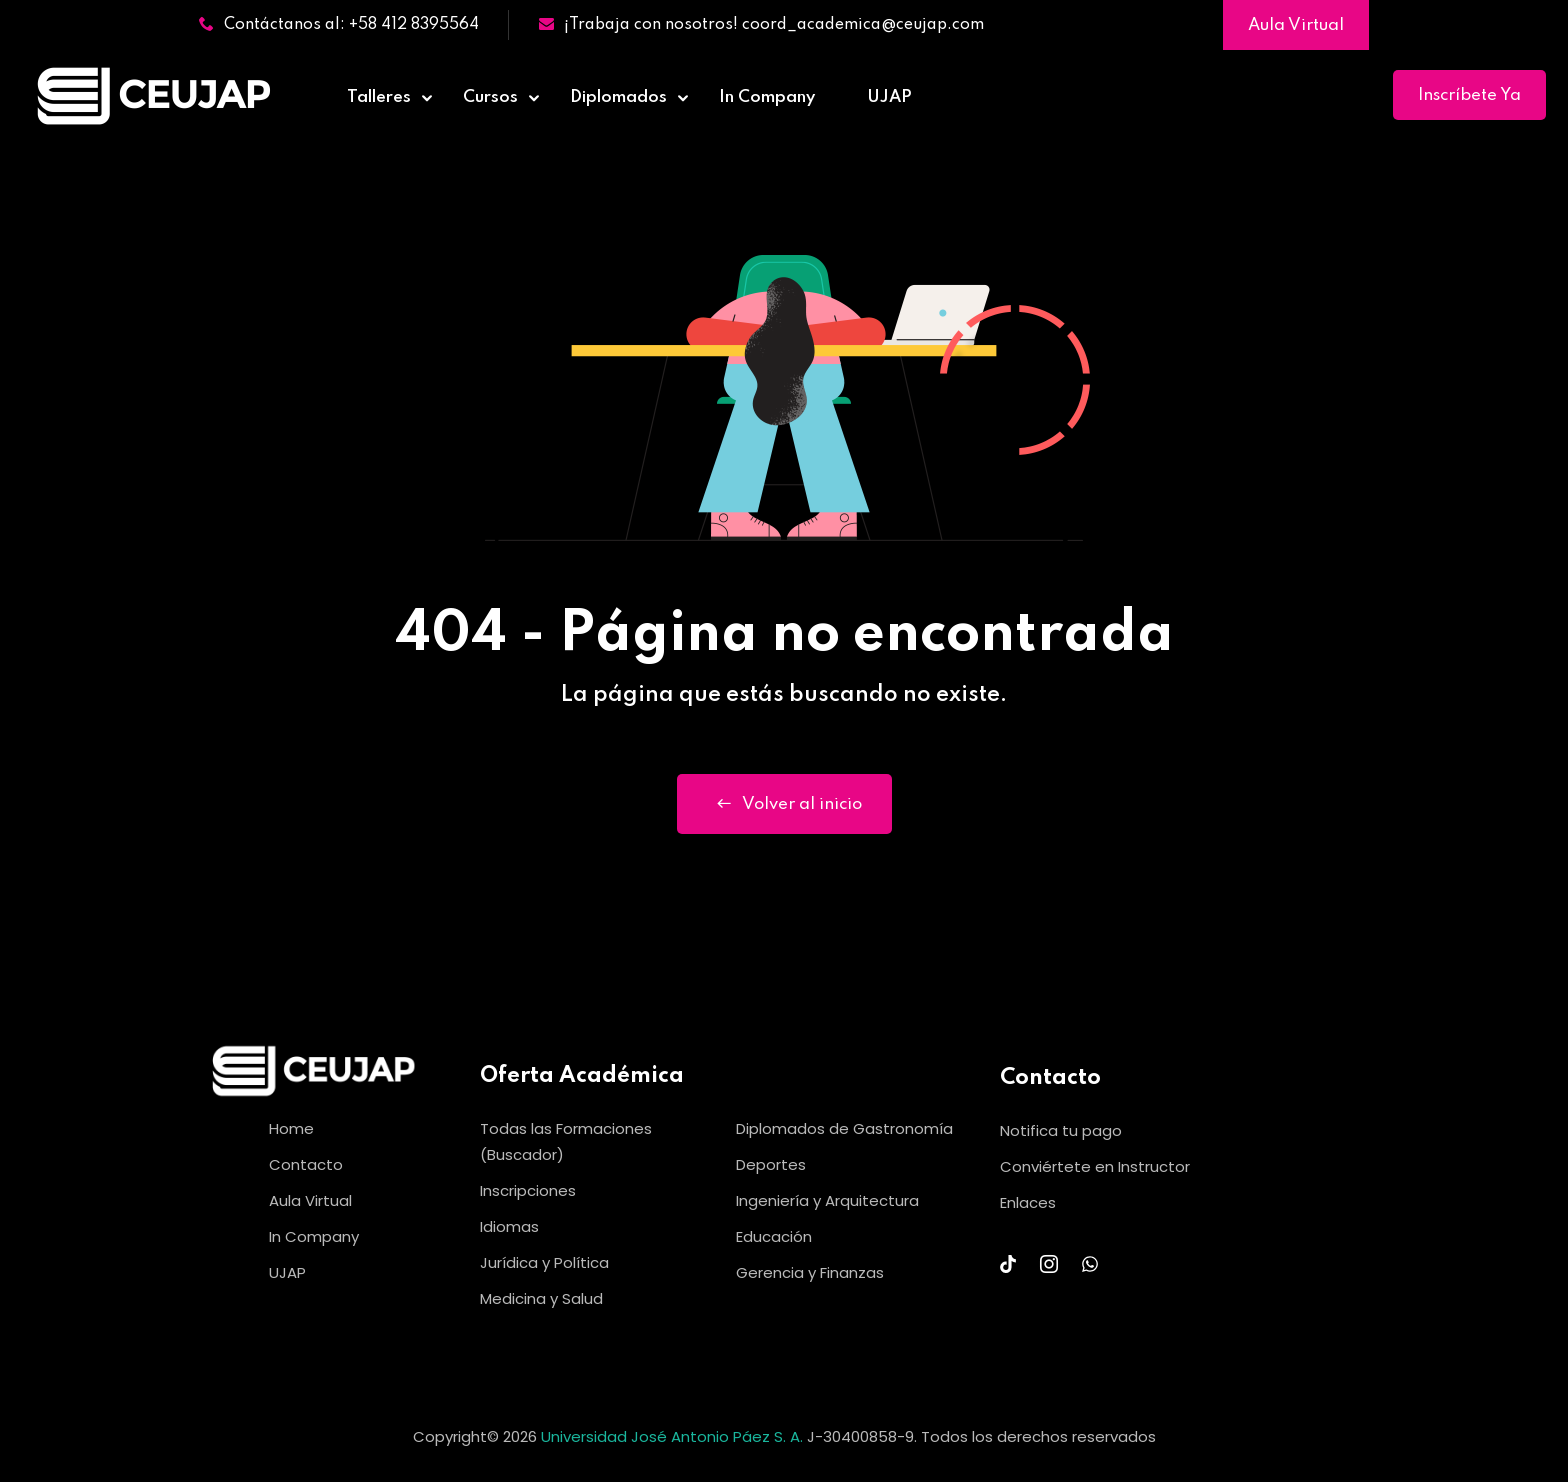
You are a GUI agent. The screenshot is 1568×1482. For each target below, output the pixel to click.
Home (291, 1128)
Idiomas (509, 1226)
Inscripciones (528, 1190)
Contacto (306, 1164)
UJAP (889, 97)
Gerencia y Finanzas (810, 1272)
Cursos (490, 97)
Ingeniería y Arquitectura (827, 1200)
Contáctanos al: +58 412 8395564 (339, 25)
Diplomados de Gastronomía (844, 1128)
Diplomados (618, 97)
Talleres (379, 97)
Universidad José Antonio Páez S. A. (674, 1436)
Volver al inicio (784, 804)
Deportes (771, 1164)
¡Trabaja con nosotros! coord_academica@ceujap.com (761, 25)
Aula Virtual (1296, 25)
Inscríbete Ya (1469, 95)
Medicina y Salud (541, 1298)
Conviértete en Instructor (1095, 1166)
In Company (767, 97)
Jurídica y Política (544, 1262)
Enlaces (1028, 1202)
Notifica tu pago (1061, 1130)
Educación (774, 1236)
